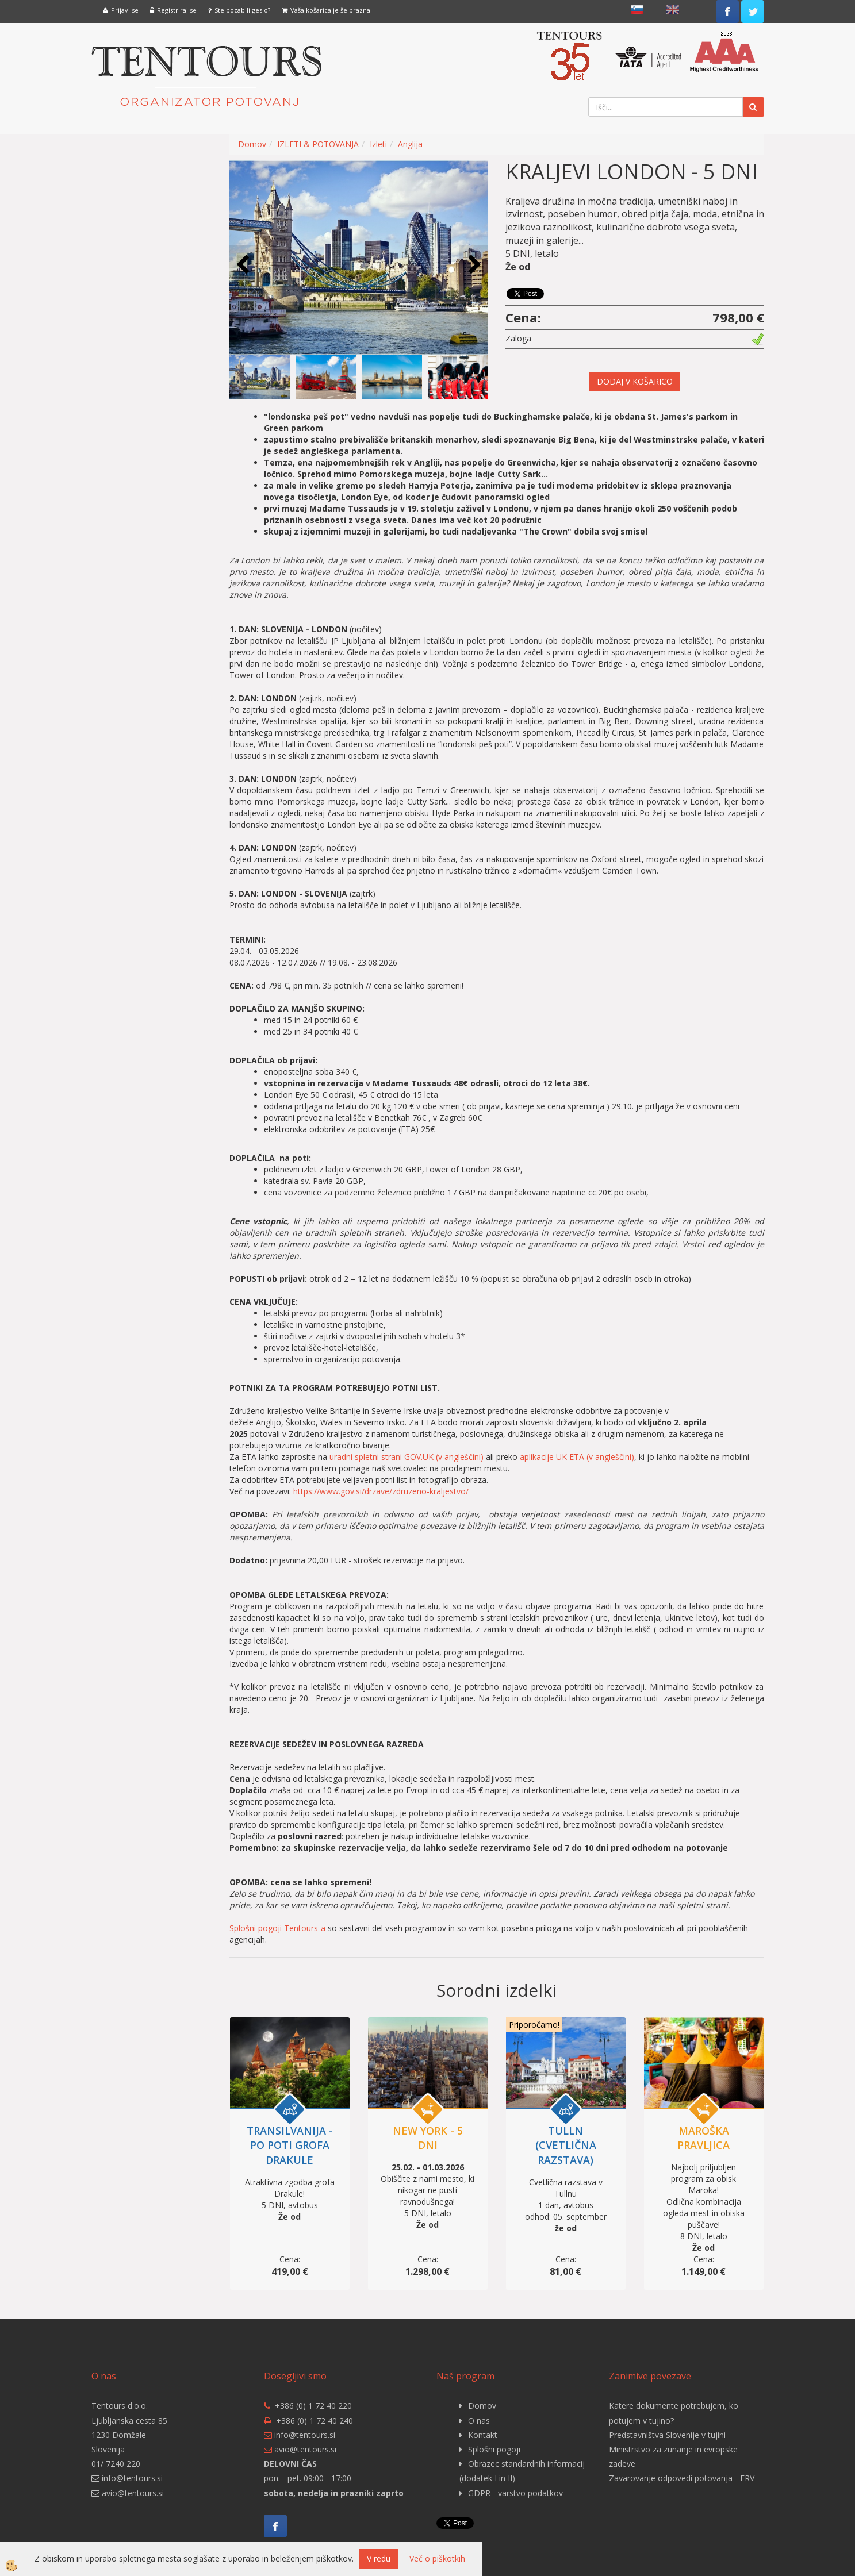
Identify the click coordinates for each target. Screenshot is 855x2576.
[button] (473, 265)
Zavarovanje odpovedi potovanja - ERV (681, 2478)
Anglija (410, 144)
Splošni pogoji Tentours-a (277, 1928)
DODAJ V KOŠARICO (635, 381)
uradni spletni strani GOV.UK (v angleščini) (406, 1456)
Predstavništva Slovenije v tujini (667, 2434)
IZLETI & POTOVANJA (318, 144)
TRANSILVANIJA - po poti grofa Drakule (290, 2145)
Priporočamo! (534, 2024)
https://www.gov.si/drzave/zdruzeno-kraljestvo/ (381, 1491)
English (672, 9)
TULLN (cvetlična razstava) (565, 2145)
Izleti (378, 144)
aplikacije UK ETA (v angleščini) (577, 1456)
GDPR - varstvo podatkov (515, 2492)
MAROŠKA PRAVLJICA (703, 2138)
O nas (479, 2420)
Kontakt (482, 2434)
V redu (378, 2558)
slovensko (637, 9)
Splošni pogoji (494, 2449)
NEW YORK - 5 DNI (428, 2138)
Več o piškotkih (437, 2558)
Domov (252, 144)
